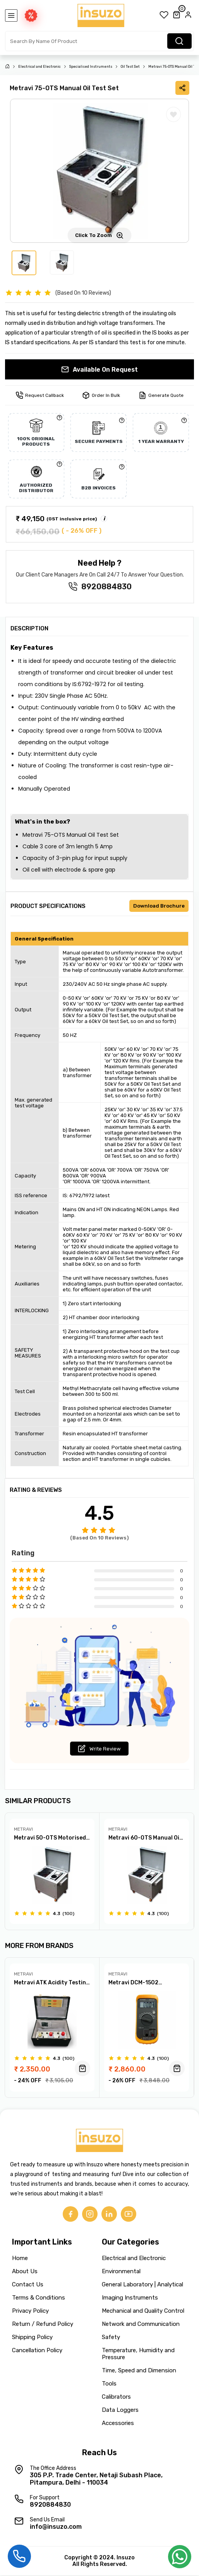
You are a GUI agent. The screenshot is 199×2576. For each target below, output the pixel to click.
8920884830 (106, 586)
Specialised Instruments (90, 67)
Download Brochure (159, 906)
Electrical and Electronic (39, 67)
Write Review (99, 1748)
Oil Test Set (130, 67)
